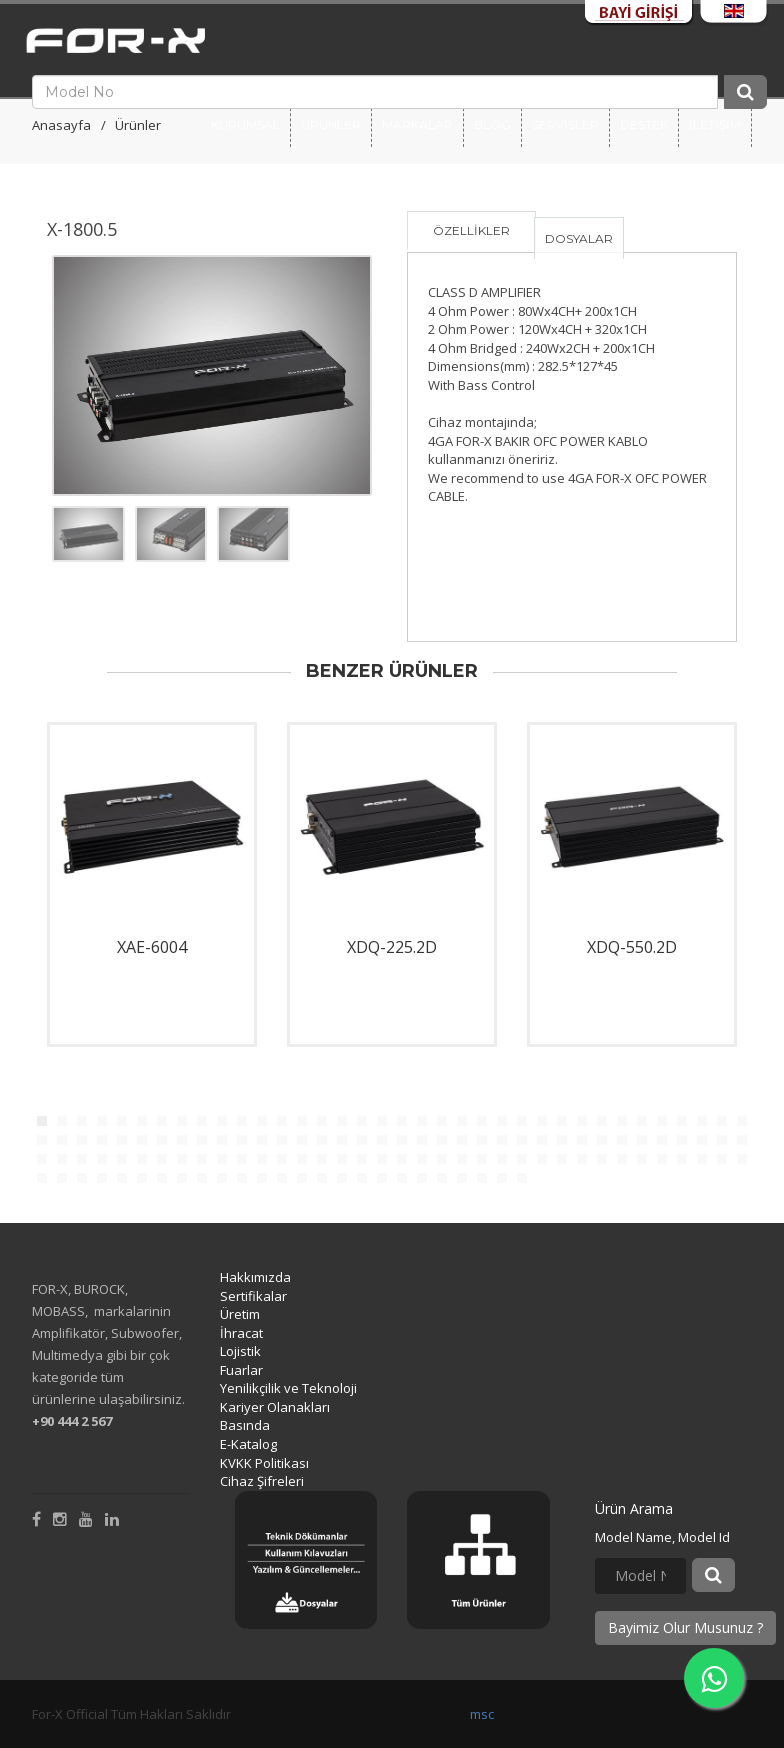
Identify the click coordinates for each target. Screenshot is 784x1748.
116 (182, 1178)
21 (442, 1121)
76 (102, 1159)
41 (122, 1140)
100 (582, 1159)
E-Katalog (248, 1444)
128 (422, 1178)
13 (282, 1121)
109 (42, 1178)
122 (302, 1178)
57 (442, 1140)
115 (162, 1178)
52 (342, 1140)
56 (422, 1140)
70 (702, 1140)
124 (342, 1178)
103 (642, 1159)
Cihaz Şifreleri (262, 1481)
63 (562, 1140)
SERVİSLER (565, 124)
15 (322, 1121)
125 (362, 1178)
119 (242, 1178)
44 (182, 1140)
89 (362, 1159)
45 (202, 1140)
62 (542, 1140)
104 (662, 1159)
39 (82, 1140)
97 (522, 1159)
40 (102, 1140)
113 (122, 1178)
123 (322, 1178)
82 (222, 1159)
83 (242, 1159)
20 (422, 1121)
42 (142, 1140)
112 (102, 1178)
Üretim (240, 1314)
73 (42, 1159)
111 (82, 1178)
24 (502, 1121)
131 (482, 1178)
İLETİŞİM (715, 124)
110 (62, 1178)
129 (442, 1178)
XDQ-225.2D (392, 947)
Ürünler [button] (331, 124)
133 (522, 1178)
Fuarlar (241, 1370)
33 (682, 1121)
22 (462, 1121)
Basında (245, 1425)
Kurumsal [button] (245, 124)
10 (222, 1121)
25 (522, 1121)
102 (622, 1159)
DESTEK (644, 124)
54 (382, 1140)
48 (262, 1140)
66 (622, 1140)
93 (442, 1159)
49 (282, 1140)
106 (702, 1159)
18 (382, 1121)
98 (542, 1159)
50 (302, 1140)
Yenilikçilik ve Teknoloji (288, 1388)
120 (262, 1178)
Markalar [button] (417, 124)
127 (402, 1178)
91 (402, 1159)
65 (602, 1140)
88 (342, 1159)
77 (122, 1159)
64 (582, 1140)
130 (462, 1178)
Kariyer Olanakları (275, 1407)
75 (82, 1159)
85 (282, 1159)
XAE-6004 (152, 947)
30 (622, 1121)
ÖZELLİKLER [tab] (471, 230)
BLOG (492, 124)
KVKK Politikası (264, 1463)
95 (482, 1159)
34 (702, 1121)
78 (142, 1159)
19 (402, 1121)
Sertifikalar (253, 1296)
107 (722, 1159)
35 (722, 1121)
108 (742, 1159)
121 (282, 1178)
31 (642, 1121)
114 (142, 1178)
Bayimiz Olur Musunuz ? (685, 1627)
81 (202, 1159)
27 (562, 1121)
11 (242, 1121)
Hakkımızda (255, 1277)
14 (302, 1121)
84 (262, 1159)
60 (502, 1140)
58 (462, 1140)
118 (222, 1178)
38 (62, 1140)
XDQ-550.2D (632, 947)
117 (202, 1178)
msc (482, 1714)
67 (642, 1140)
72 (742, 1140)
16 (342, 1121)
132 (502, 1178)
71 (722, 1140)
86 (302, 1159)
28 (582, 1121)
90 (382, 1159)
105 (682, 1159)
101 (602, 1159)
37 (42, 1140)
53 (362, 1140)
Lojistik (240, 1351)
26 (542, 1121)
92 (422, 1159)
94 (462, 1159)
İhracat (241, 1333)
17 (362, 1121)
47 (242, 1140)
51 (322, 1140)
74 (62, 1159)
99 (562, 1159)
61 (522, 1140)
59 (482, 1140)
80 (182, 1159)
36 (742, 1121)
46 (222, 1140)
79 (162, 1159)
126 (382, 1178)
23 (482, 1121)
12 (262, 1121)
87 (322, 1159)
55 (402, 1140)
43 (162, 1140)
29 (602, 1121)
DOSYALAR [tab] (579, 238)
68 (662, 1140)
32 (662, 1121)
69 (682, 1140)
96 (502, 1159)
